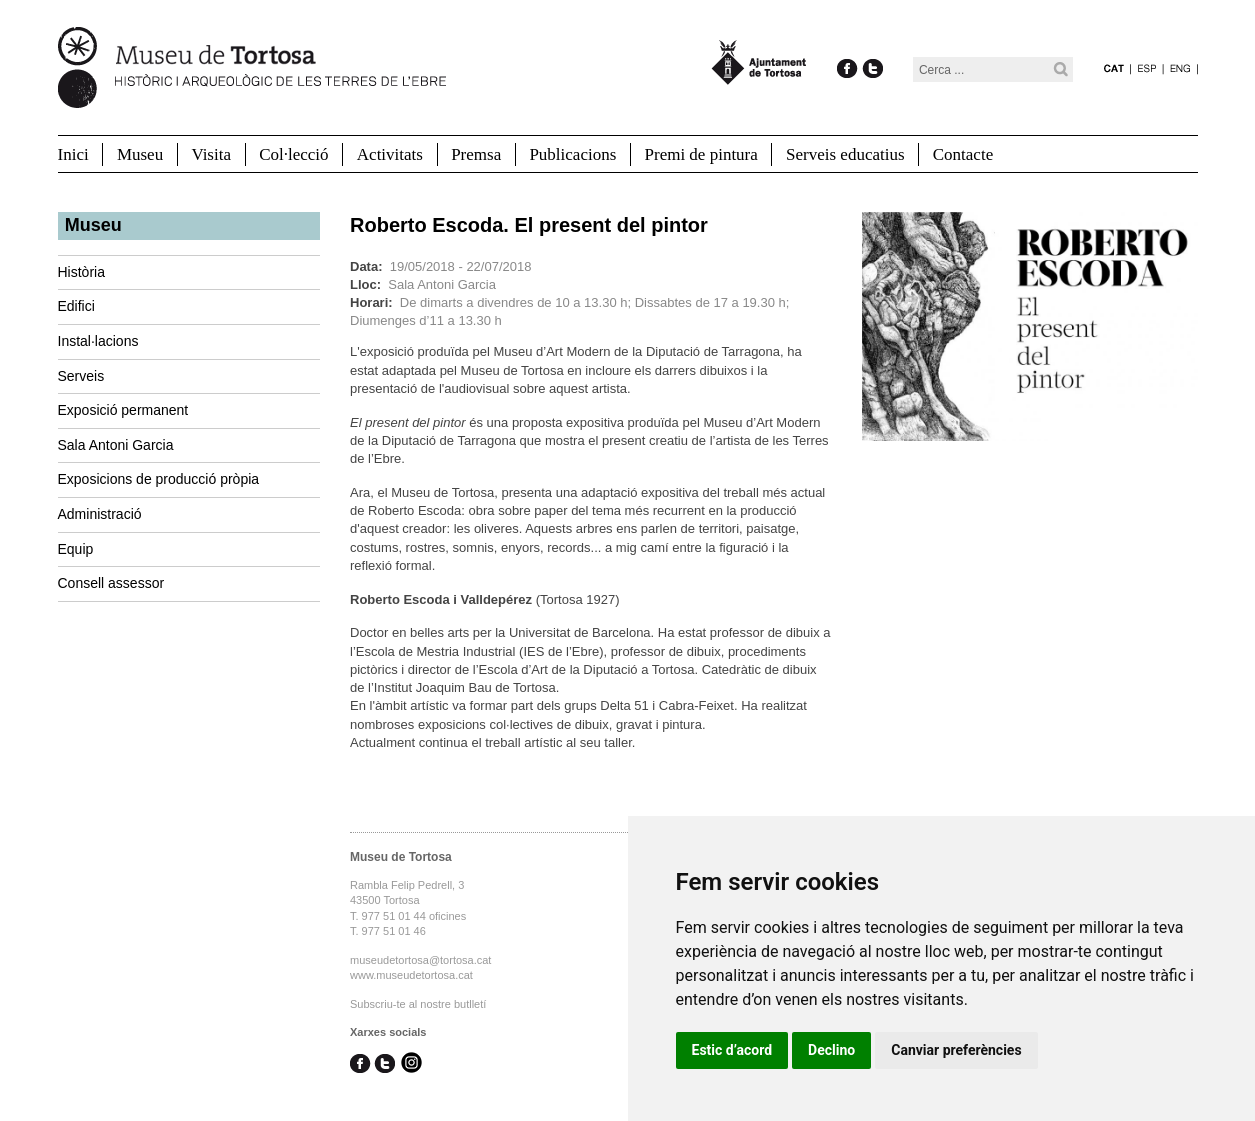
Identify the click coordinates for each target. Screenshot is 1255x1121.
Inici (73, 154)
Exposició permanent (123, 410)
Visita (211, 154)
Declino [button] (831, 1050)
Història (81, 272)
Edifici (76, 306)
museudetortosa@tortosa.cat (420, 960)
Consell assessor (111, 583)
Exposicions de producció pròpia (159, 479)
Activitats (390, 154)
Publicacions (572, 154)
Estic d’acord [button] (732, 1050)
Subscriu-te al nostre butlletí (418, 1004)
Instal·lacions (98, 341)
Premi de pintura (701, 154)
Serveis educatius (845, 154)
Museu (140, 154)
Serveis (81, 376)
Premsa (476, 154)
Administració (100, 514)
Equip (76, 549)
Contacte (963, 154)
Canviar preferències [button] (956, 1050)
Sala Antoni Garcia (116, 445)
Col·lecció (293, 154)
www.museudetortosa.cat (411, 975)
